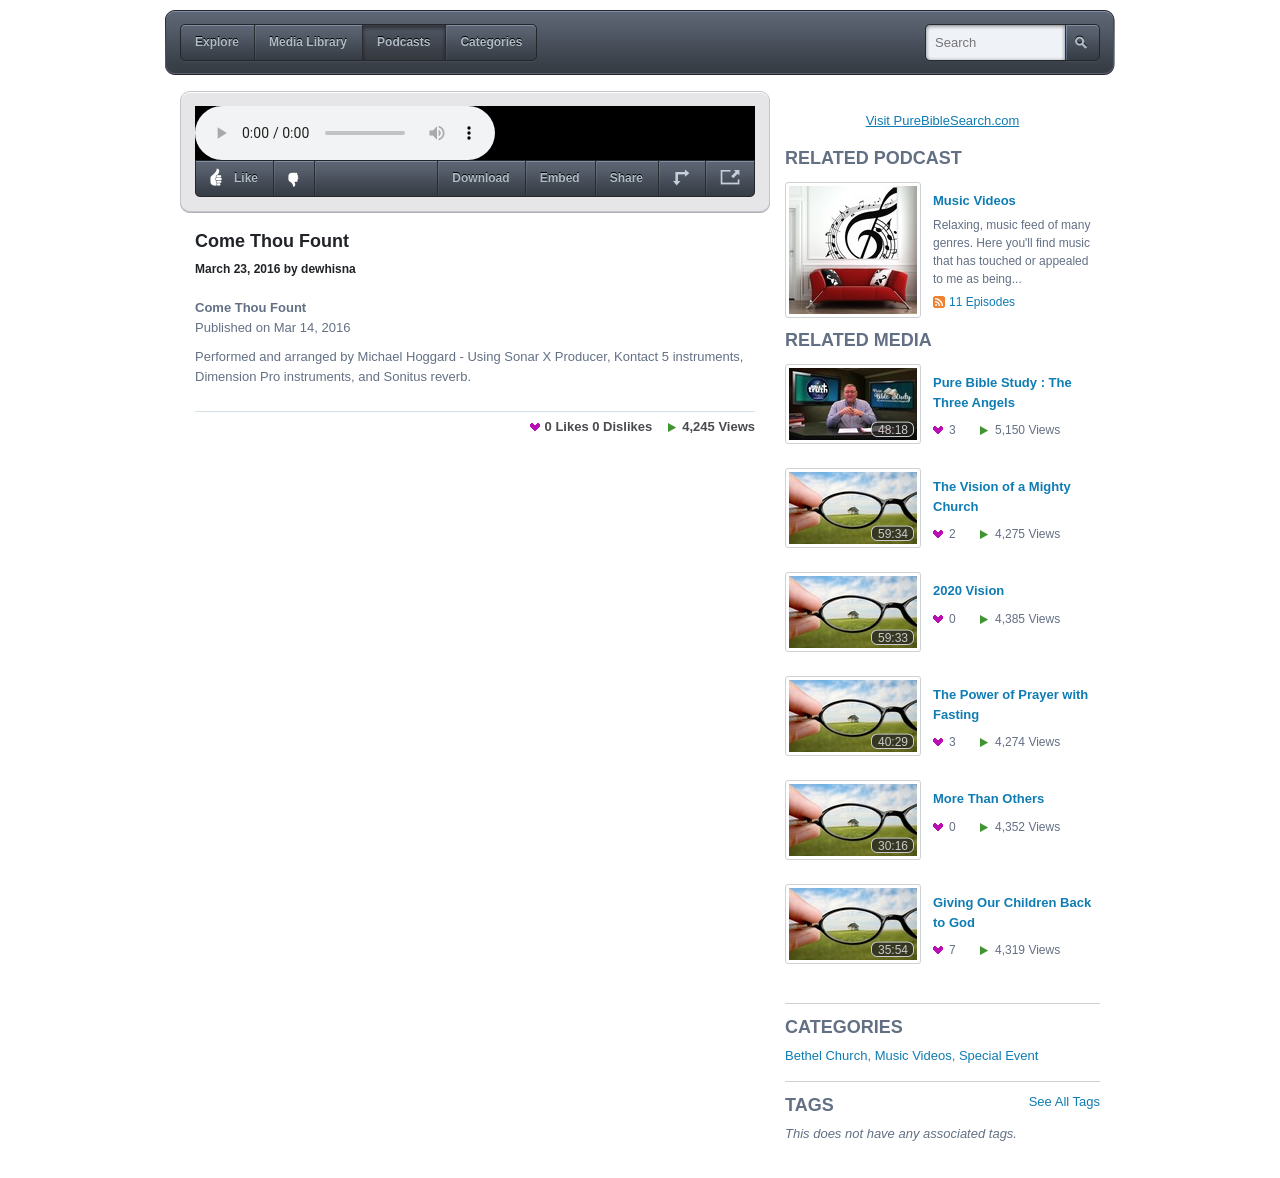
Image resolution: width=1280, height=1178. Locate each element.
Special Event (999, 1055)
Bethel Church (826, 1055)
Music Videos (913, 1055)
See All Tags (1064, 1101)
